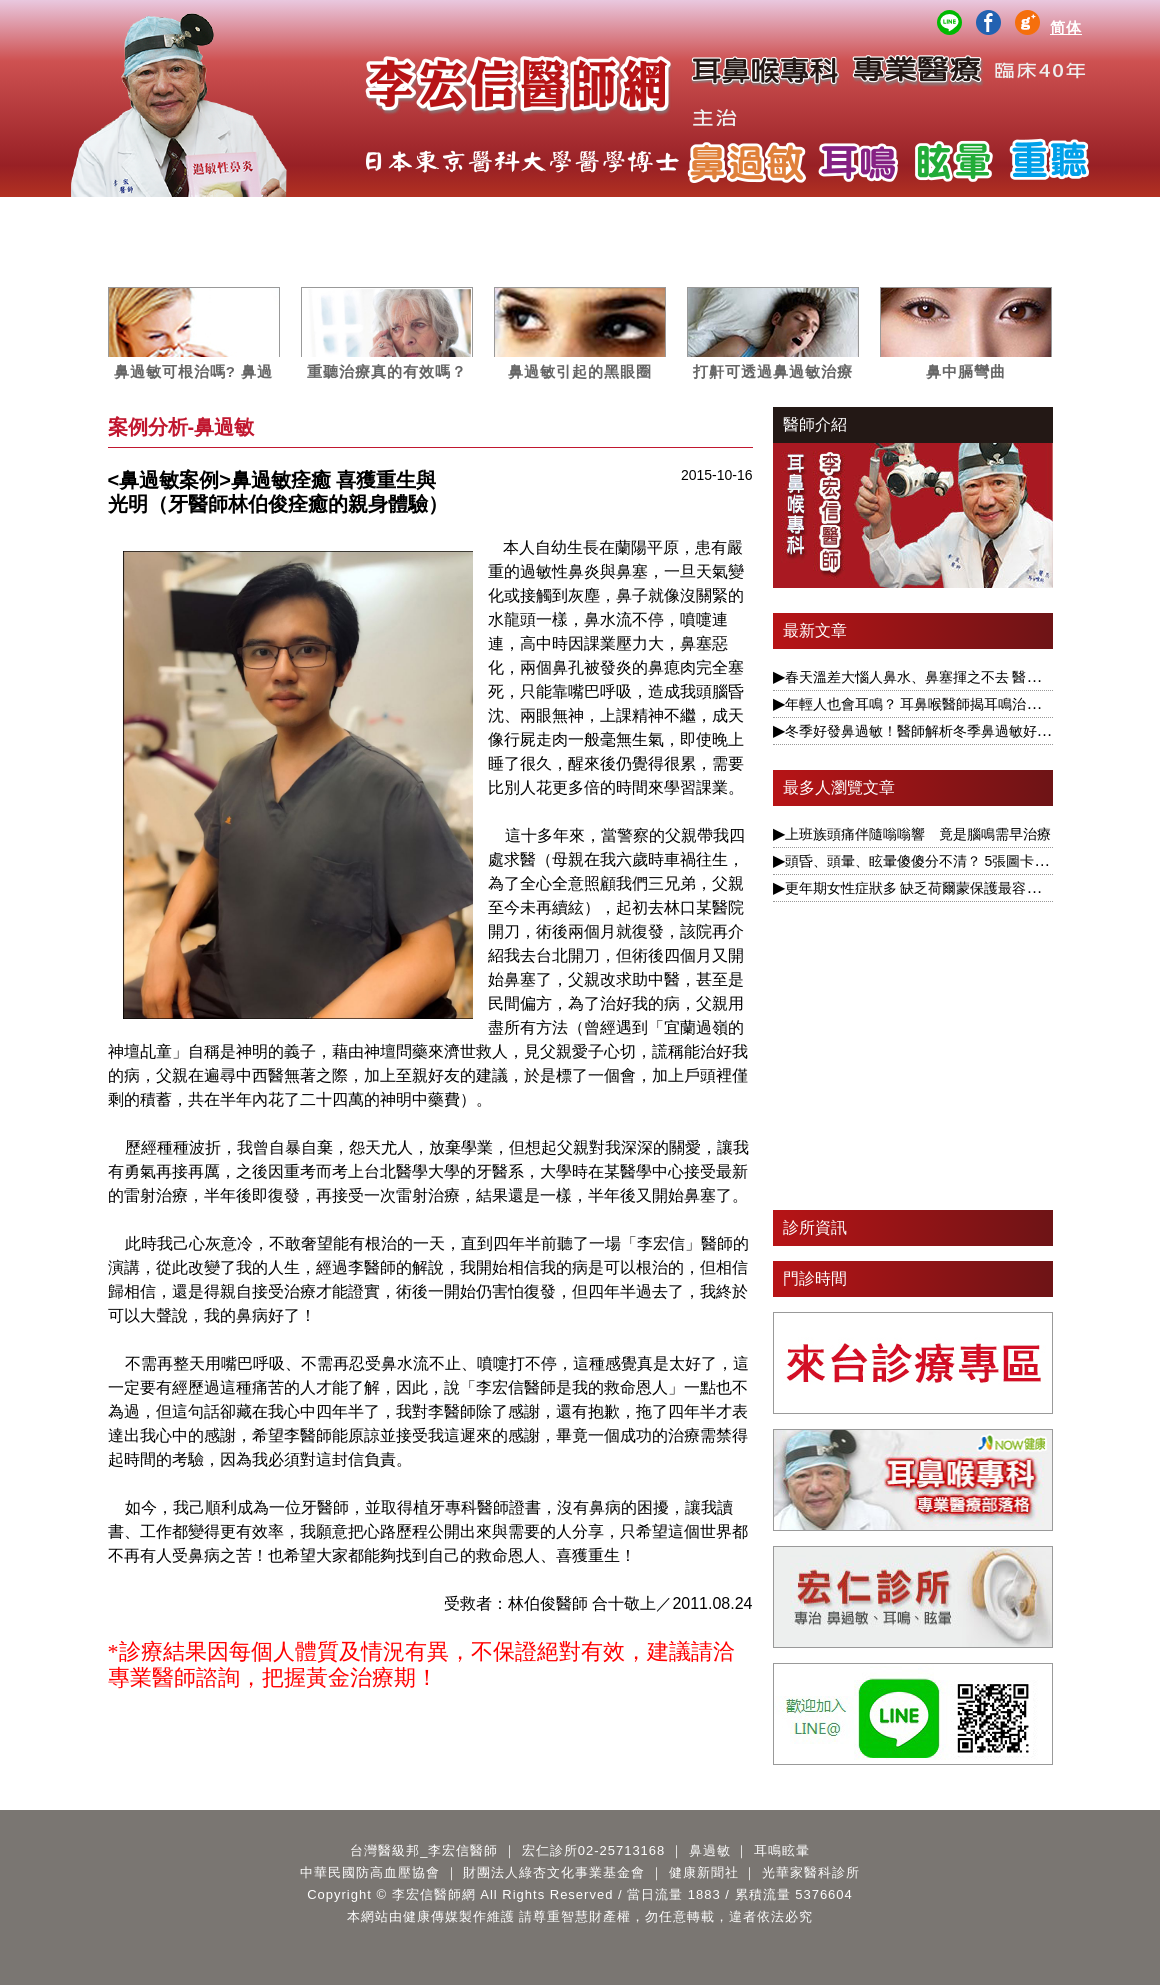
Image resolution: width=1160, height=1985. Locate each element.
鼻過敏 (344, 216)
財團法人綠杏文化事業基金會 (554, 1872)
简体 (1066, 27)
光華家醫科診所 (811, 1872)
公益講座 (816, 216)
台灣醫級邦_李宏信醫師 (424, 1850)
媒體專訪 (533, 216)
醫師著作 (911, 216)
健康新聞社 (704, 1872)
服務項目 (249, 216)
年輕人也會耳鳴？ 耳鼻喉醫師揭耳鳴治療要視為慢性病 (955, 704)
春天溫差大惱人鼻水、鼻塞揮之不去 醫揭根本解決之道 (955, 677)
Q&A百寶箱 (1005, 216)
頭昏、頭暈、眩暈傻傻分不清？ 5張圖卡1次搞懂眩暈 (948, 861)
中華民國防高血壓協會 (370, 1872)
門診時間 (815, 1278)
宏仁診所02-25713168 (594, 1850)
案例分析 (627, 216)
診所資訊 (815, 1227)
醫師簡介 (155, 216)
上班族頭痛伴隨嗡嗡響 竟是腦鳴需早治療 (918, 834)
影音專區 (722, 216)
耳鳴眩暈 (438, 216)
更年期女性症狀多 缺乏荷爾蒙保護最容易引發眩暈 (941, 888)
